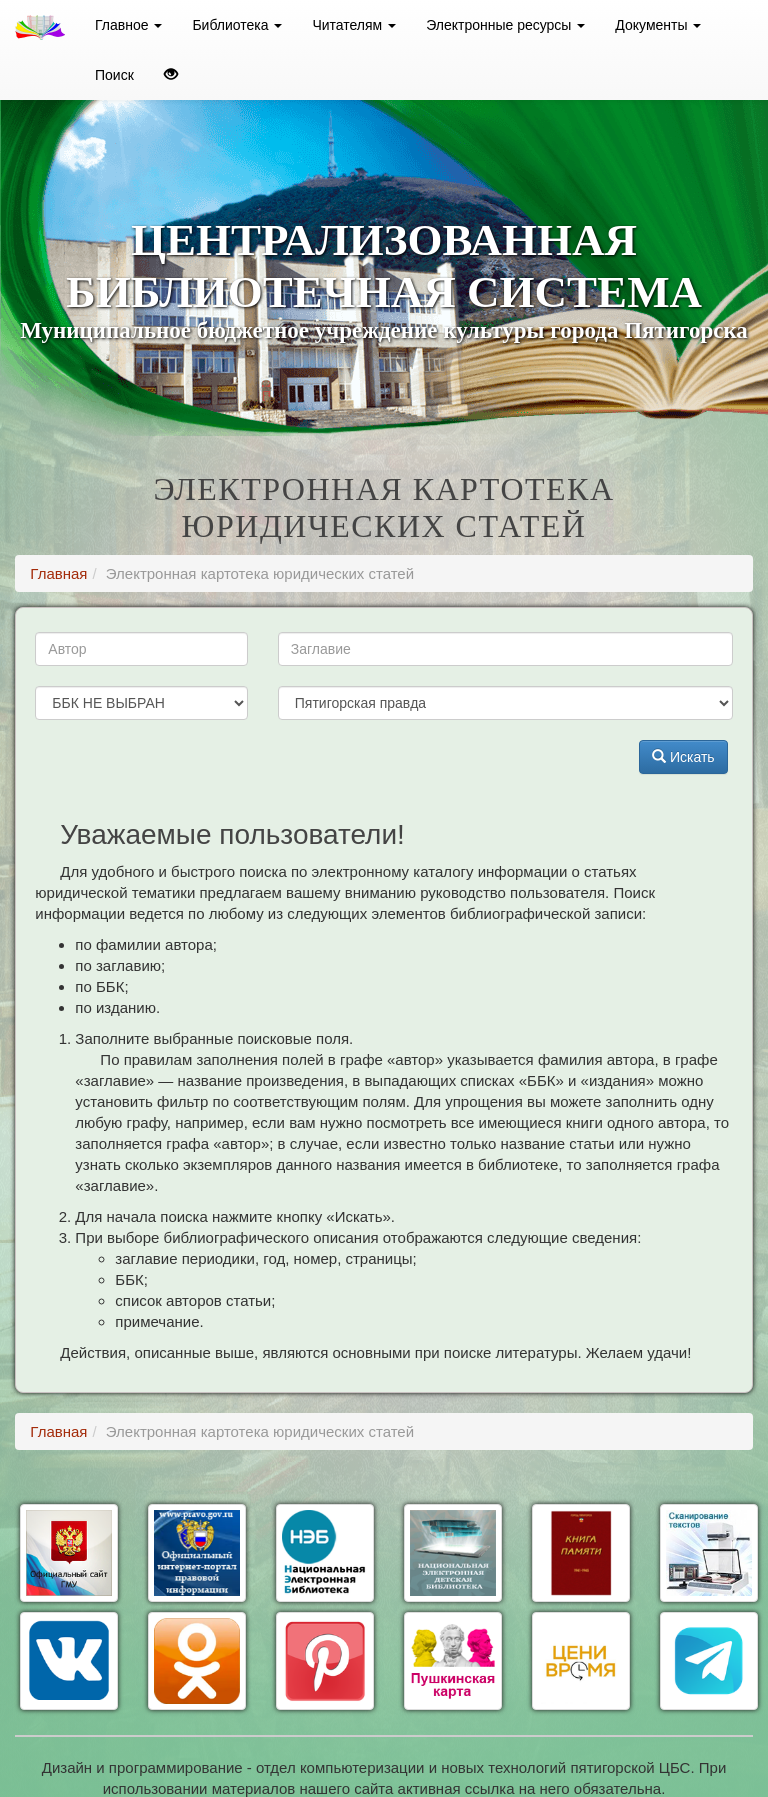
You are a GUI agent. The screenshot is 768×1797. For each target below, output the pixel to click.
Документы (658, 25)
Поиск (114, 75)
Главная (58, 573)
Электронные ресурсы (505, 25)
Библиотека (237, 25)
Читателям (354, 25)
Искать (683, 757)
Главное (128, 25)
